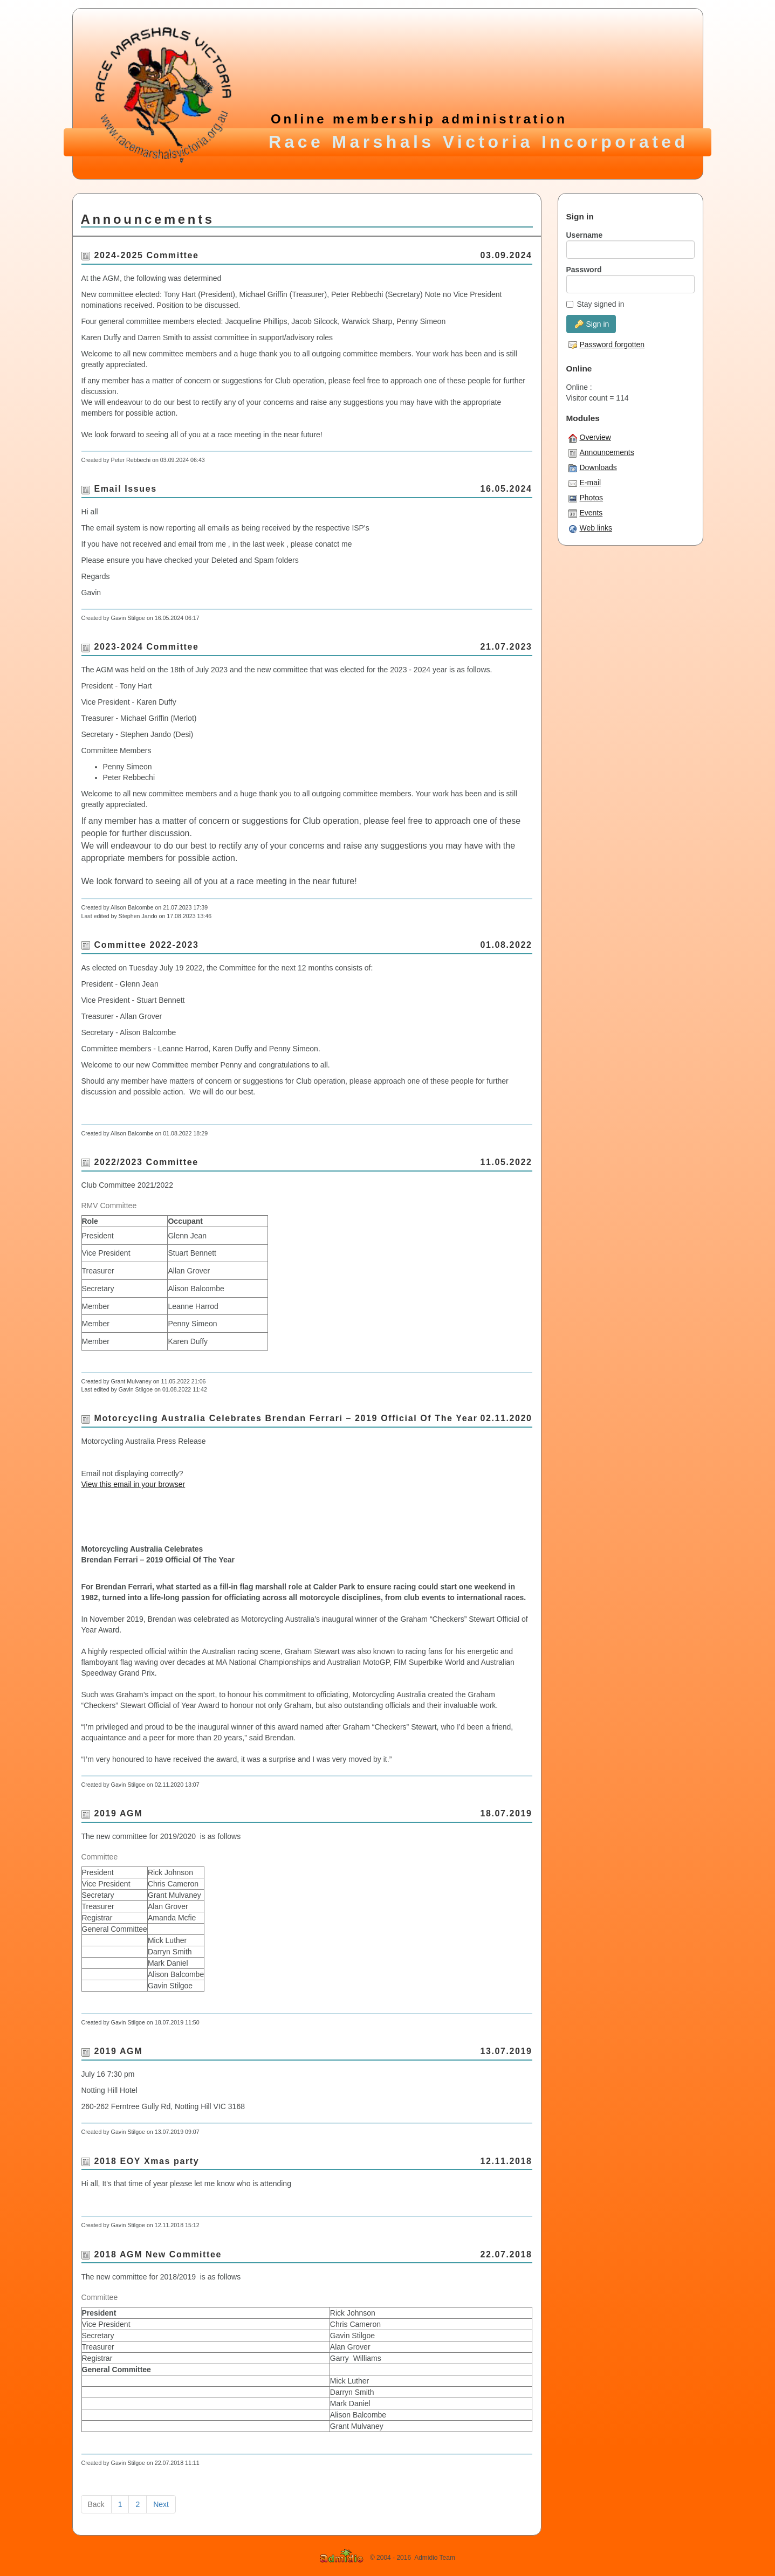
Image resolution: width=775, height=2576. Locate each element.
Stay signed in (595, 304)
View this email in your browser (133, 1484)
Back (96, 2504)
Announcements (601, 453)
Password (584, 269)
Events (585, 513)
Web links (590, 528)
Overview (589, 438)
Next (161, 2504)
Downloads (592, 468)
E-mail (584, 483)
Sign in (592, 324)
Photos (585, 498)
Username (584, 235)
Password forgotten (606, 344)
